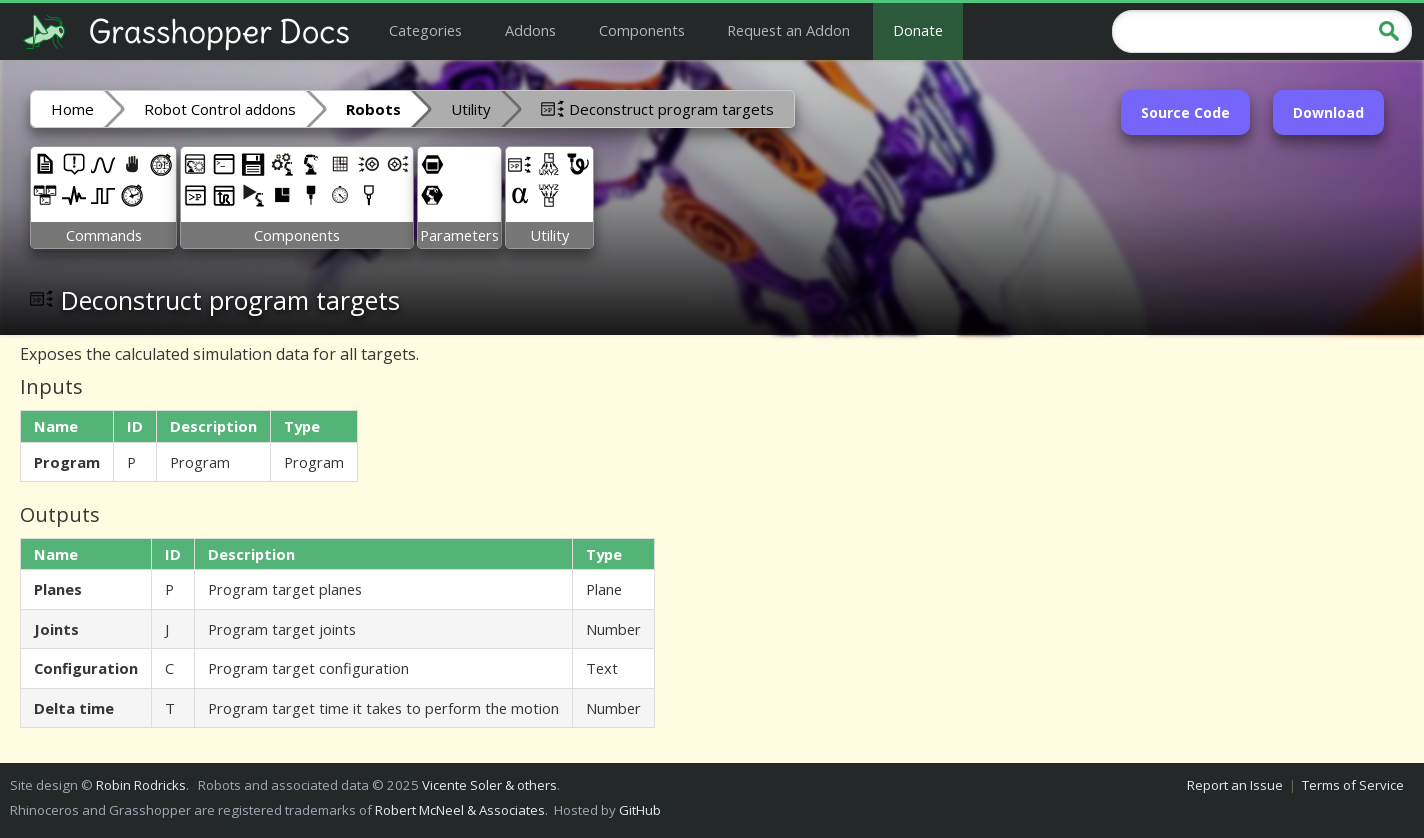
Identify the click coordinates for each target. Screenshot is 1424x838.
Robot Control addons (220, 109)
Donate (918, 30)
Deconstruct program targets (657, 108)
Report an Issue (1235, 785)
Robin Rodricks (141, 785)
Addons (530, 30)
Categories (425, 30)
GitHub (640, 810)
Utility (471, 109)
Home (72, 109)
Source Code (1185, 112)
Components (642, 30)
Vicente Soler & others (489, 785)
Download (1328, 112)
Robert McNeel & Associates (460, 810)
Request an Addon (788, 30)
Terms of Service (1353, 785)
